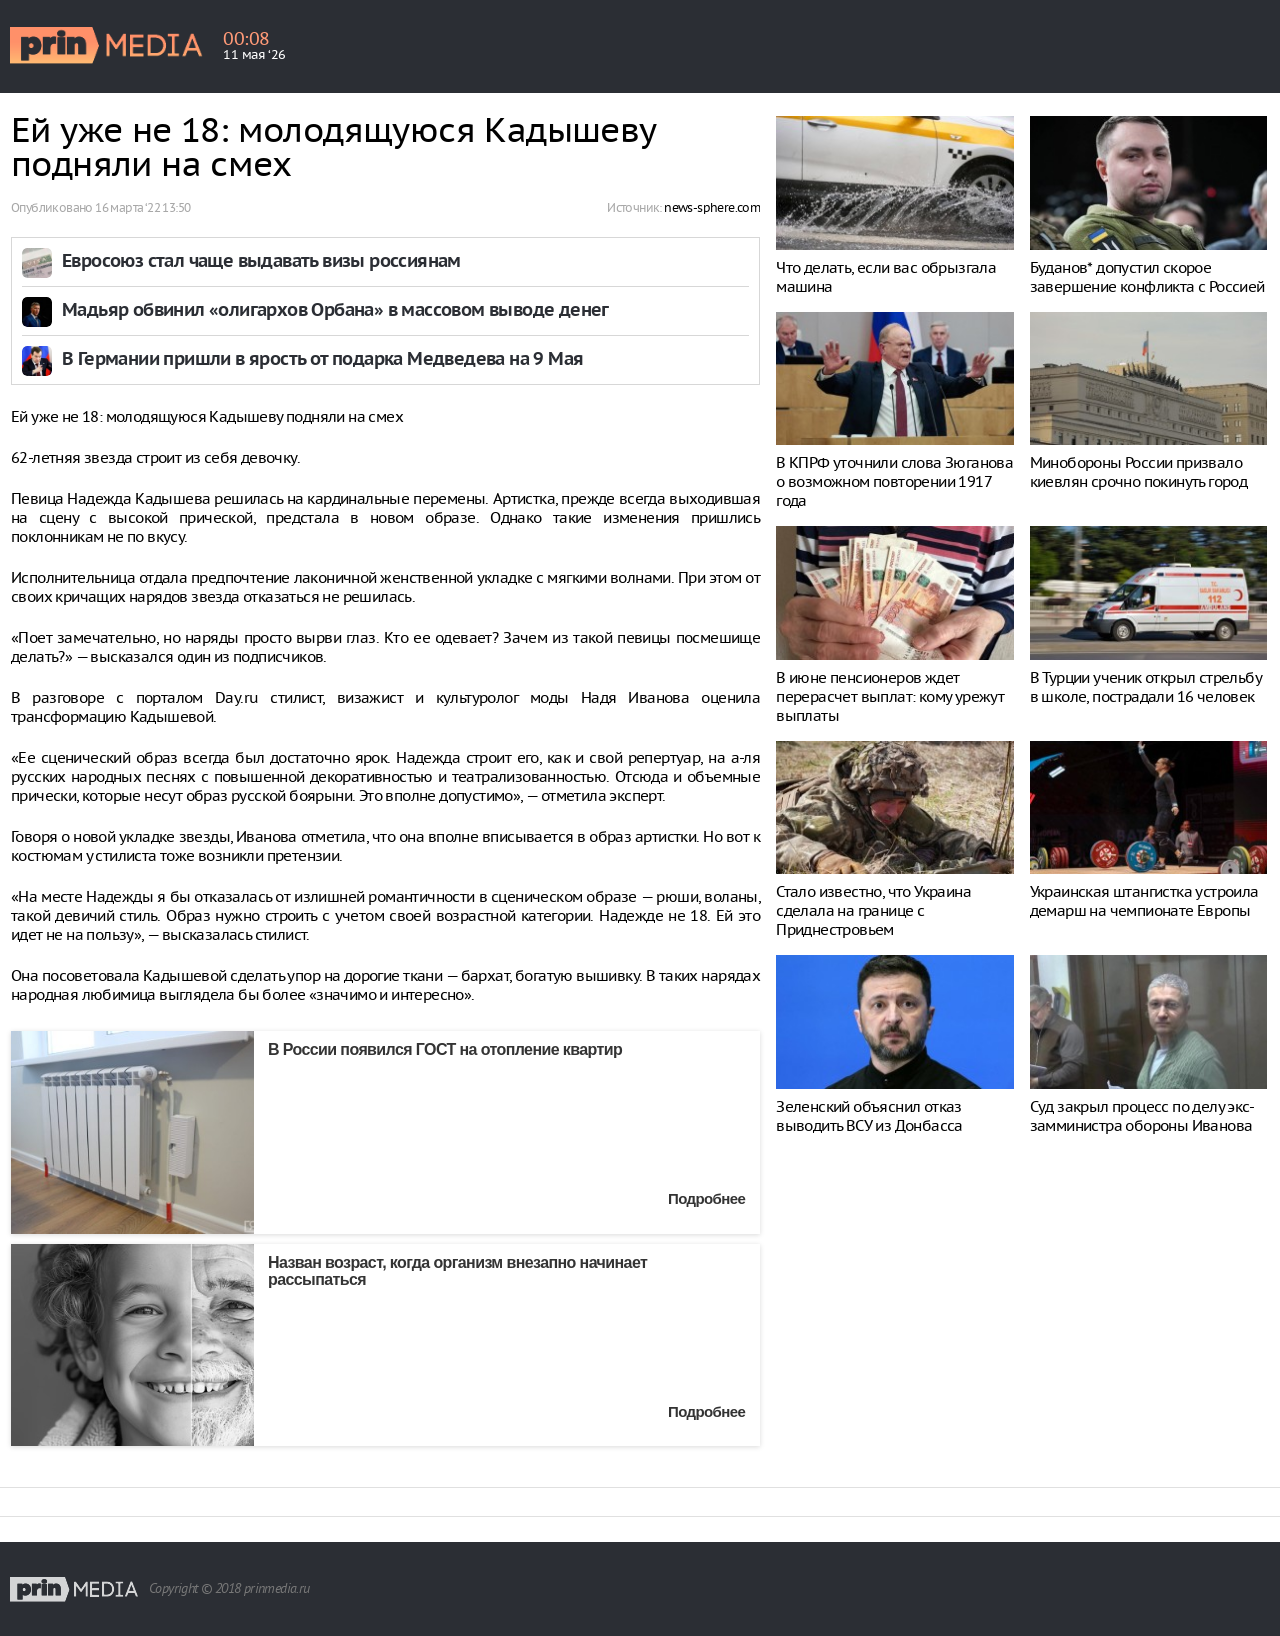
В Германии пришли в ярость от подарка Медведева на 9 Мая (322, 360)
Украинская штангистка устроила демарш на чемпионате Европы (1144, 901)
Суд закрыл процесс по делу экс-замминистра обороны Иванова (1142, 1116)
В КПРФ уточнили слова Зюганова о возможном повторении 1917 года (894, 481)
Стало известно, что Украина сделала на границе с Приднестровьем (873, 910)
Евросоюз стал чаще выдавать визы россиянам (261, 262)
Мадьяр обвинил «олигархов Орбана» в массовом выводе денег (335, 311)
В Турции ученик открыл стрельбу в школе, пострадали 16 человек (1145, 687)
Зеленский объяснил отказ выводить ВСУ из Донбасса (869, 1116)
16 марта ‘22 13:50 (142, 207)
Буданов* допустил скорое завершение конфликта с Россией (1147, 277)
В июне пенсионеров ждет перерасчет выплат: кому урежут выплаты (890, 696)
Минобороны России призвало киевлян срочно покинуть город (1139, 472)
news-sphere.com (712, 207)
